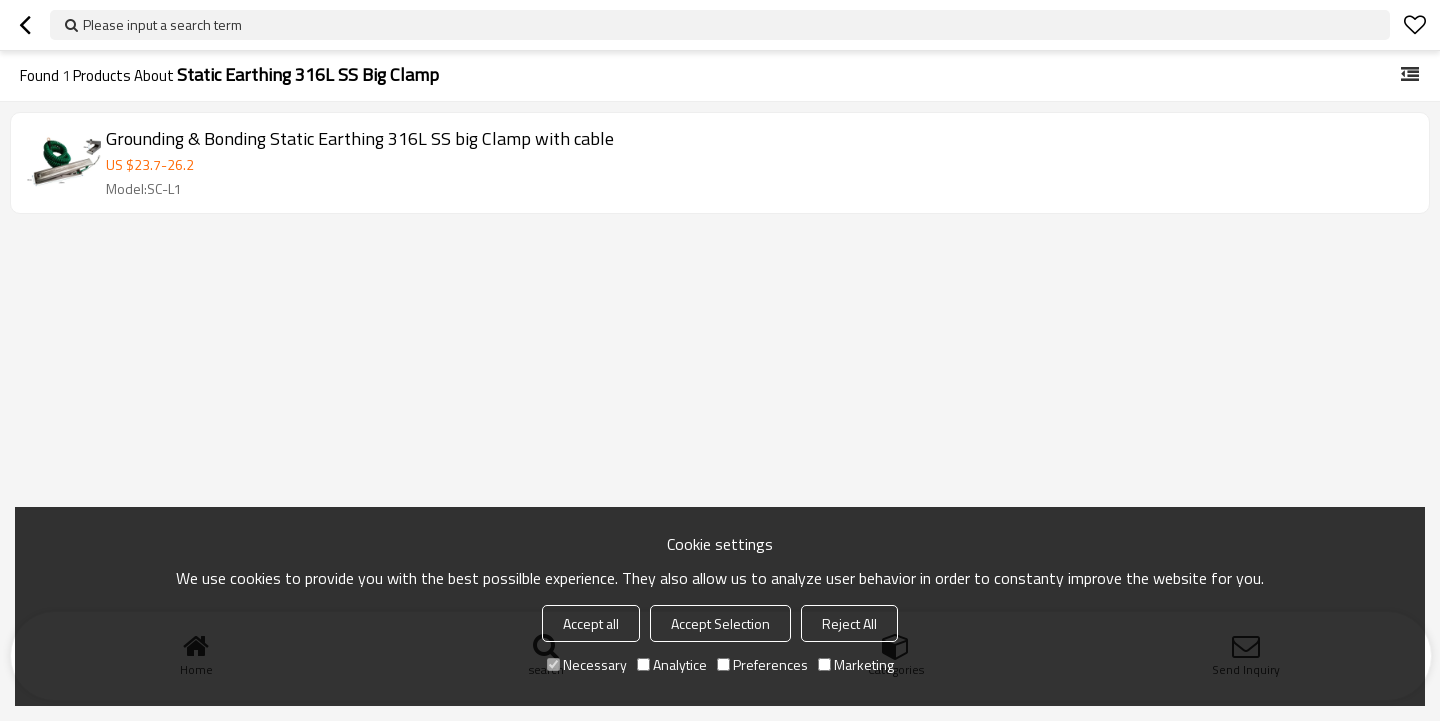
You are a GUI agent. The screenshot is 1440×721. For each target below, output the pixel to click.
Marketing (856, 664)
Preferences (762, 664)
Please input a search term (162, 24)
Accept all (591, 623)
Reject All (849, 623)
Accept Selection (720, 623)
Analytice (672, 664)
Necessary (587, 664)
